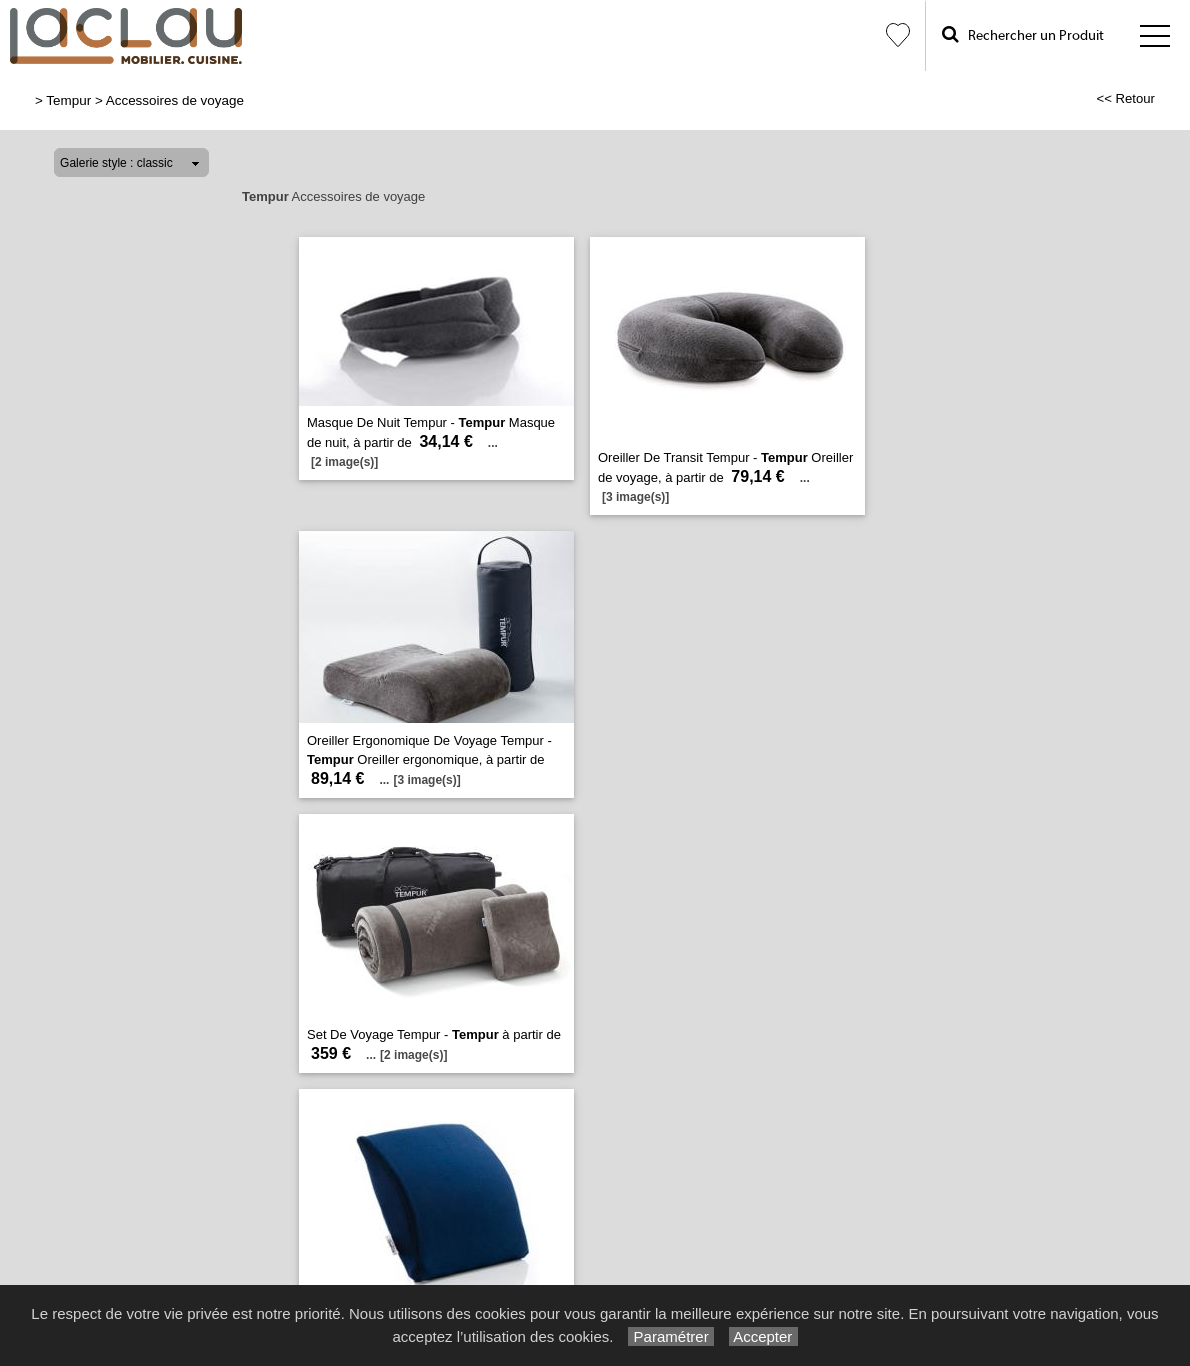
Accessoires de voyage (175, 100)
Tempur (68, 100)
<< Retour (1125, 98)
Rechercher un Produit (1023, 34)
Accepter (763, 1336)
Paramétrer (670, 1336)
